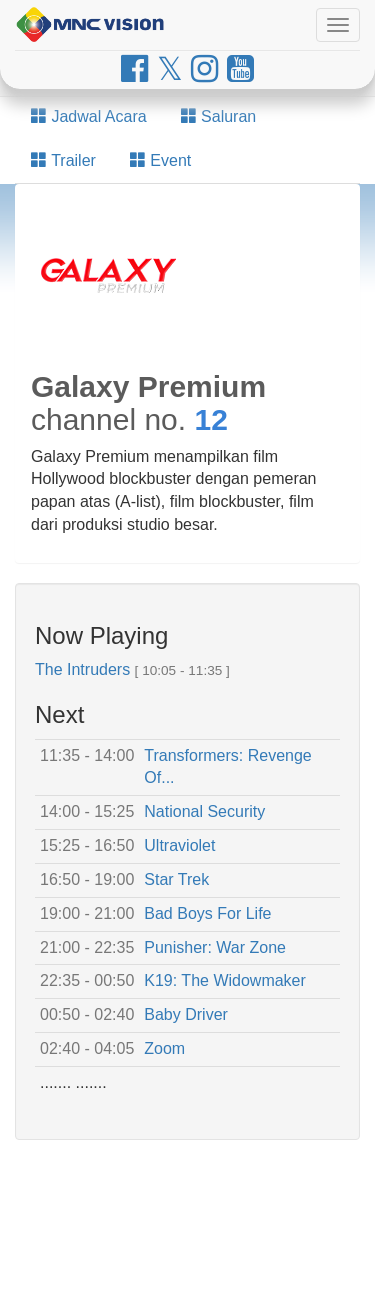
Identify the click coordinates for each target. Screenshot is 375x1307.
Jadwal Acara (89, 116)
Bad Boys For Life (207, 913)
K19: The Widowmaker (225, 980)
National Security (204, 811)
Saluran (219, 116)
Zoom (164, 1048)
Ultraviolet (179, 845)
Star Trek (176, 879)
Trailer (63, 160)
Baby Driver (186, 1014)
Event (160, 160)
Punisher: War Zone (215, 947)
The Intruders (82, 669)
